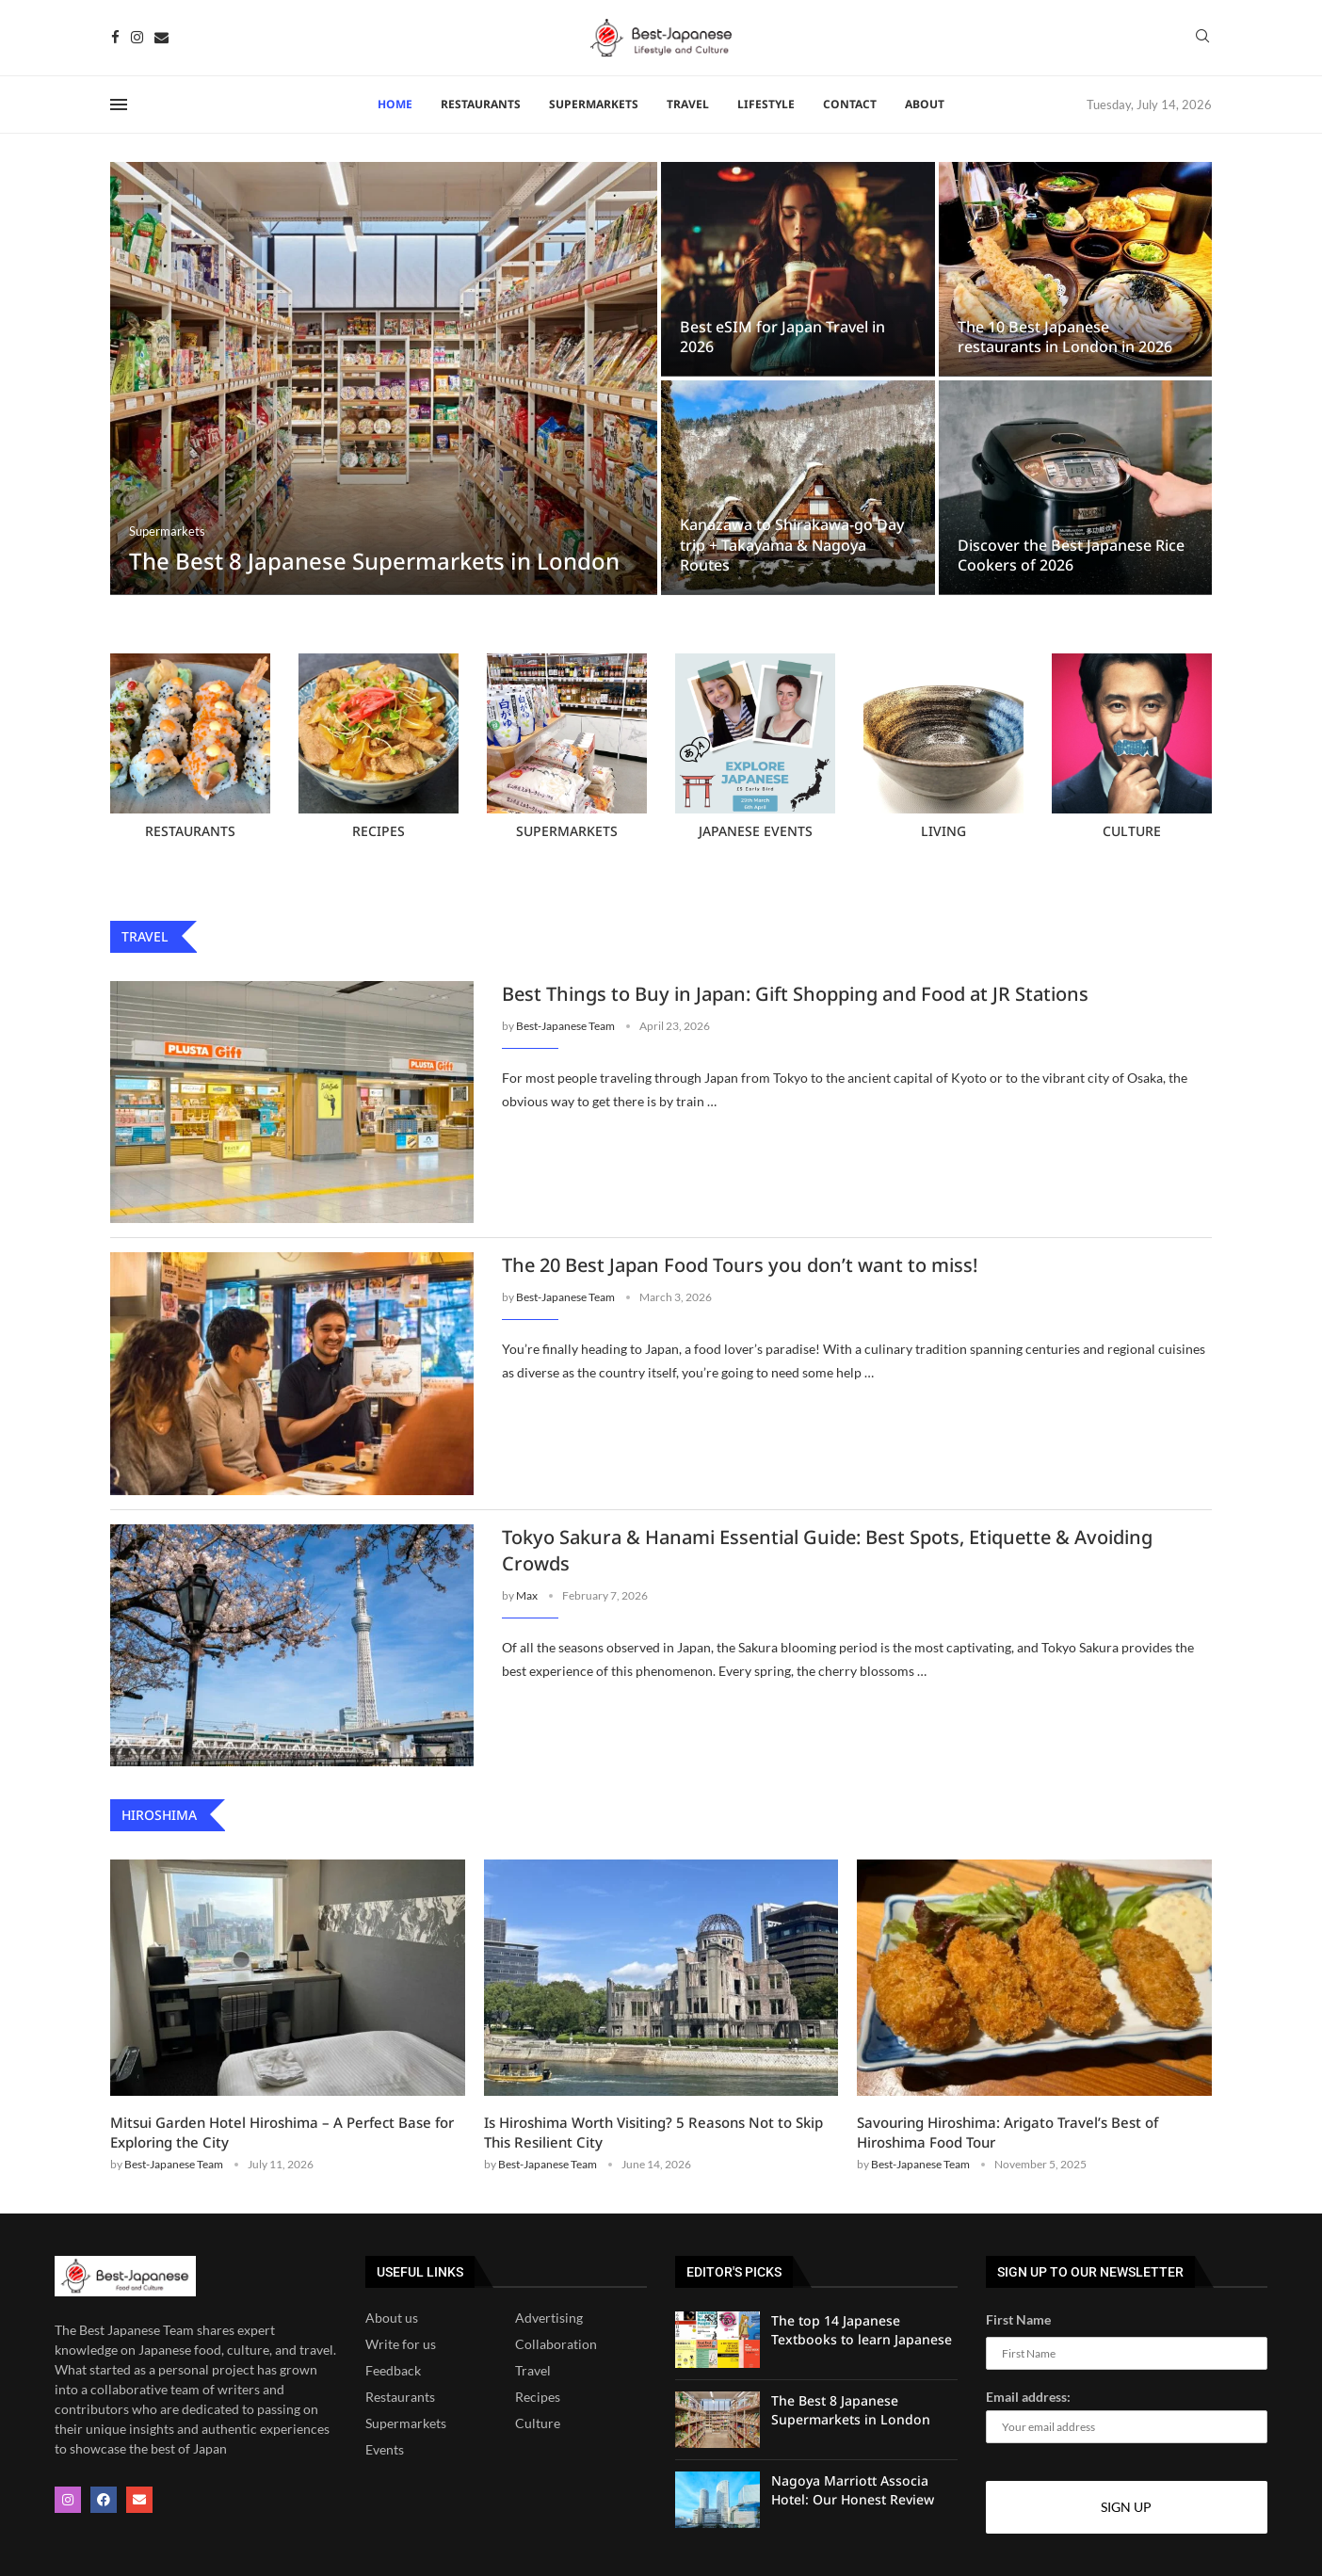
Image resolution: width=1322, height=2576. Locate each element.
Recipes (537, 2397)
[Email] (161, 37)
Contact (850, 104)
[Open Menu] (118, 104)
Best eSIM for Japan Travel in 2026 (782, 337)
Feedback (393, 2370)
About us (391, 2318)
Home (395, 104)
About (924, 104)
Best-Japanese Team (565, 1026)
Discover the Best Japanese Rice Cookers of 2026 (1071, 555)
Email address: (1127, 2416)
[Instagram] (137, 37)
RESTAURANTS (481, 104)
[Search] (1202, 37)
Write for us (400, 2344)
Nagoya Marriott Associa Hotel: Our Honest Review (852, 2489)
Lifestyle (766, 104)
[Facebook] (115, 37)
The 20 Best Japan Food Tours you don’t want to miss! (739, 1265)
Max (527, 1595)
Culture (537, 2423)
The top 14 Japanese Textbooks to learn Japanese (861, 2329)
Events (384, 2449)
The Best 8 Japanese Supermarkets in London (374, 560)
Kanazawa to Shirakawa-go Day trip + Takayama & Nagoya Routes (792, 544)
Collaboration (556, 2344)
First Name (1018, 2319)
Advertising (549, 2318)
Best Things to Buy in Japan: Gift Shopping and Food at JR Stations (795, 993)
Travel (688, 104)
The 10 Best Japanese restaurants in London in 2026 (1065, 337)
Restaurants (400, 2397)
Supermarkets (593, 104)
